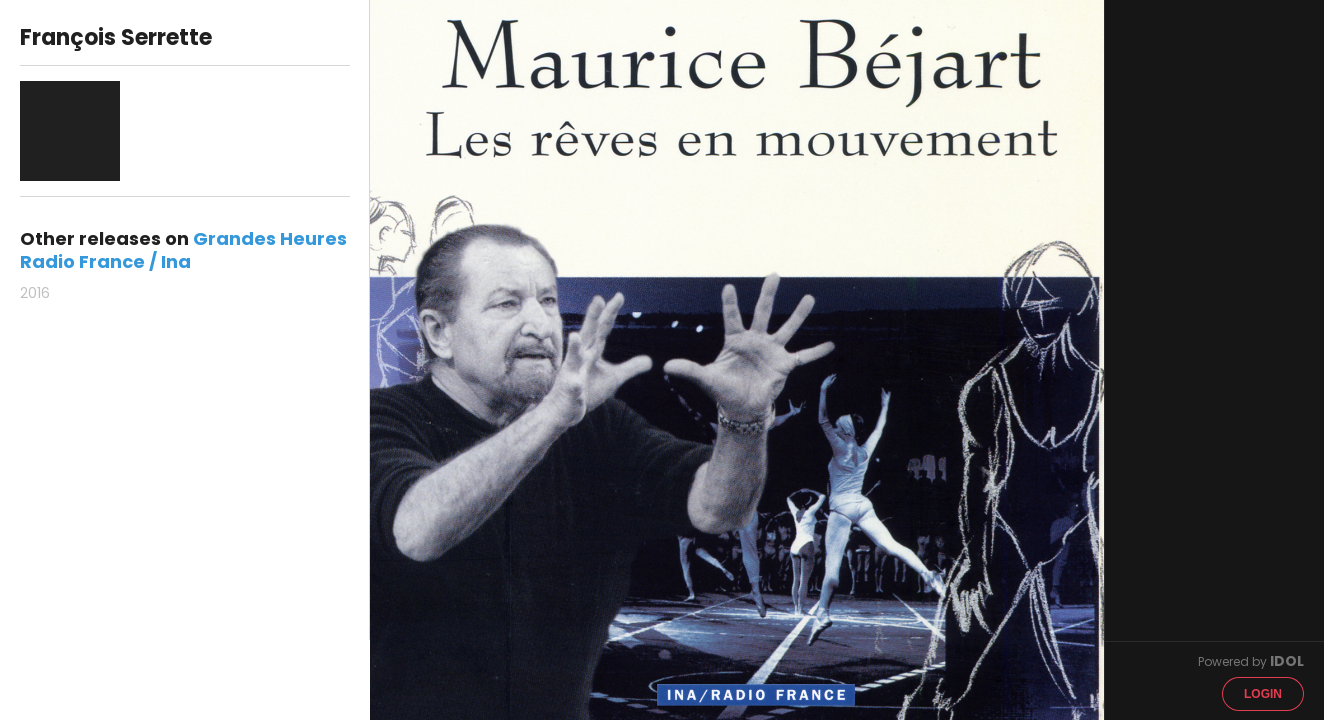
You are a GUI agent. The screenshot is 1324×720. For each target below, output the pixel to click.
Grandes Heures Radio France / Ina (183, 250)
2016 (35, 293)
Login (1263, 694)
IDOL (1287, 661)
